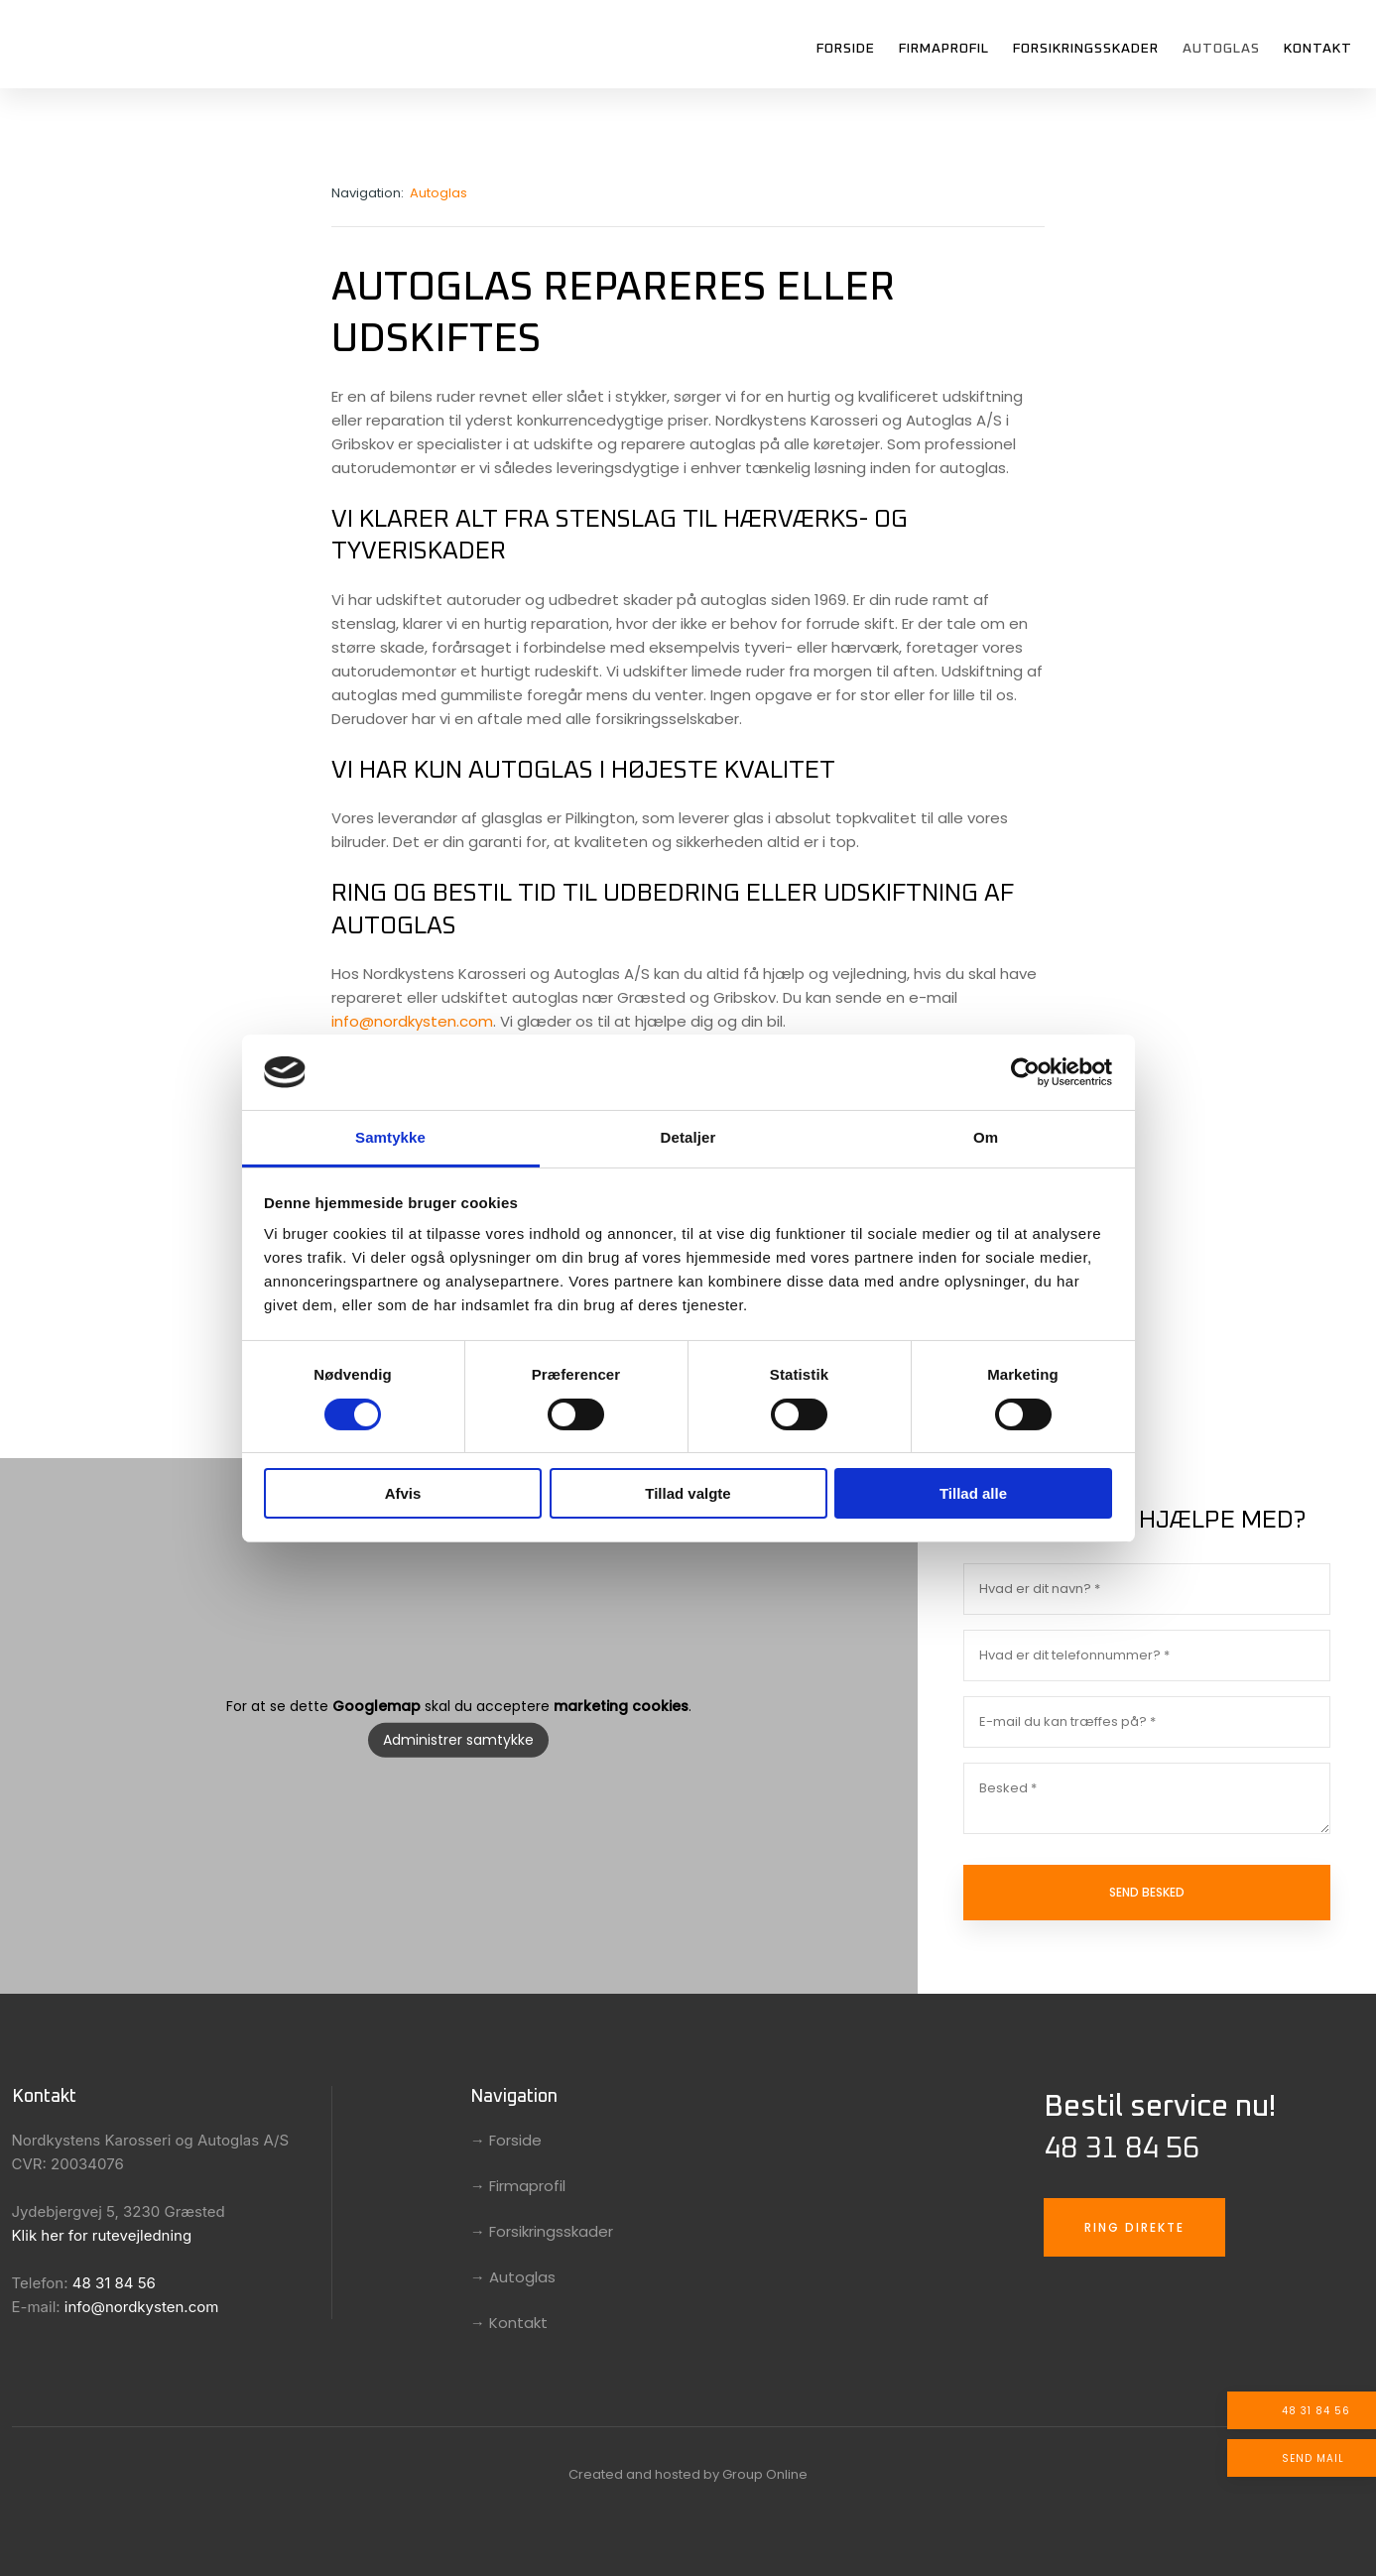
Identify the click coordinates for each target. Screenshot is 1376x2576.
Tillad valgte (687, 1493)
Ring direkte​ (1134, 2227)
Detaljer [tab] (688, 1137)
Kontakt (1318, 49)
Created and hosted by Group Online (688, 2474)
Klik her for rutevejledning (102, 2235)
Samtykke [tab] (390, 1137)
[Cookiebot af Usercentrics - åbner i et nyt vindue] (1025, 1072)
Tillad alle (973, 1493)
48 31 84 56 (114, 2282)
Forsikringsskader (1086, 49)
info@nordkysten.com (412, 1021)
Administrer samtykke (458, 1740)
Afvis (403, 1493)
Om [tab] (985, 1137)
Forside (845, 49)
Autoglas (1221, 49)
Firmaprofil (944, 49)
